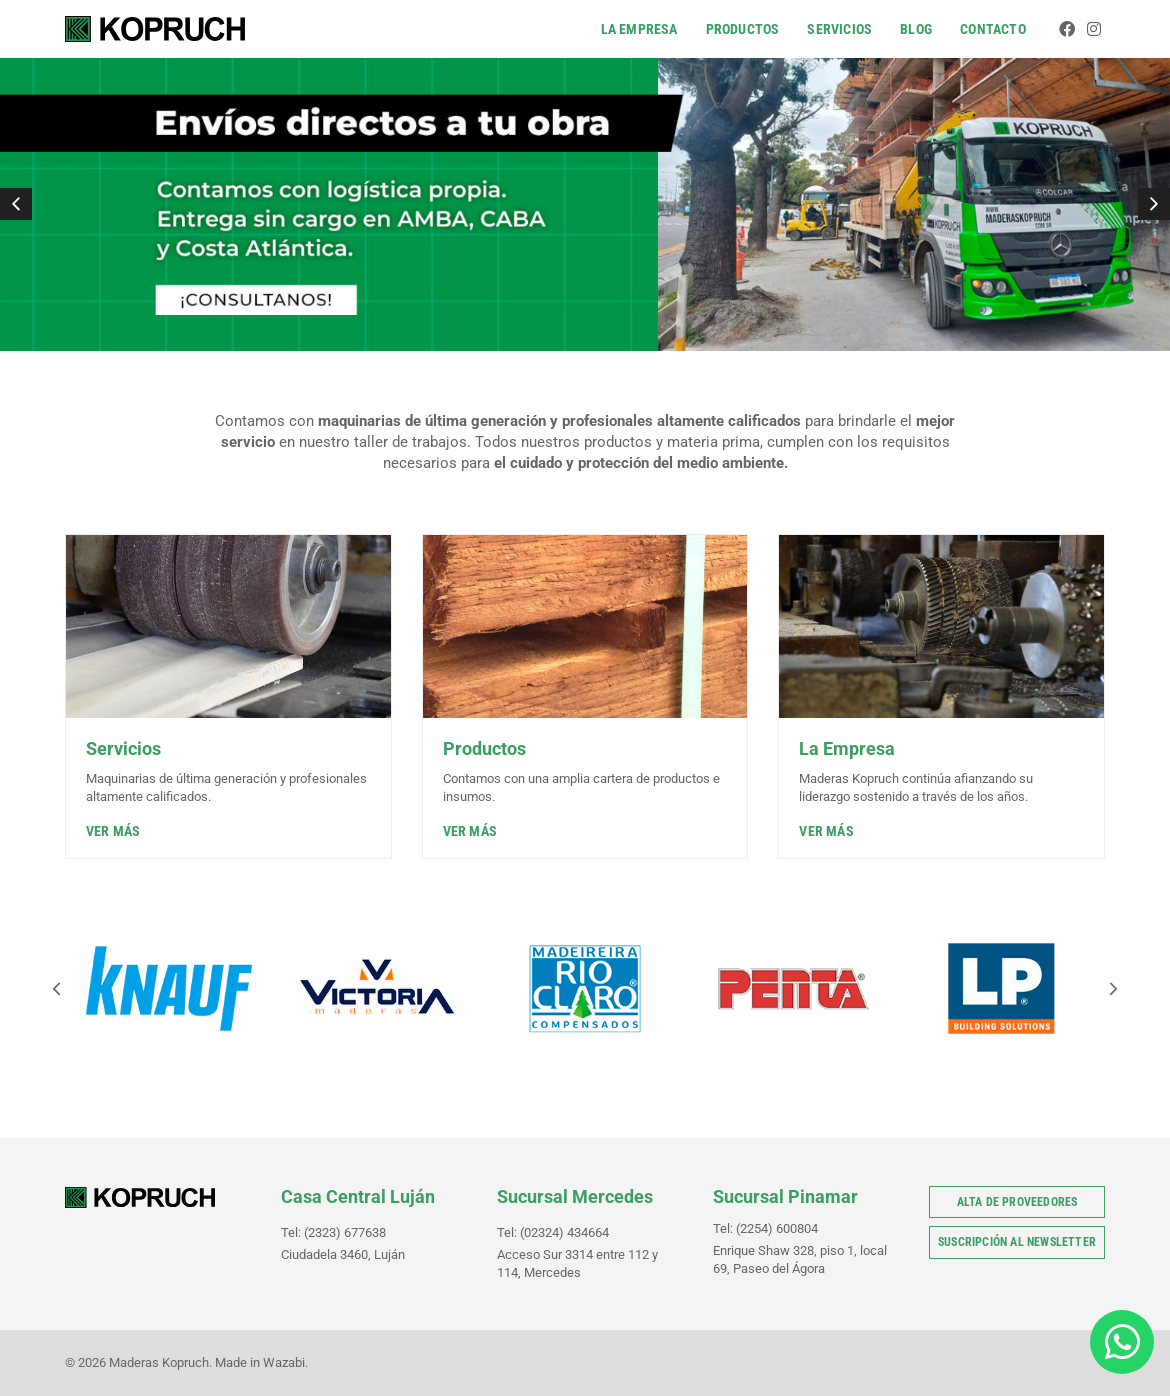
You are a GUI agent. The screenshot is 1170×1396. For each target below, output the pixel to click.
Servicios (840, 29)
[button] (16, 204)
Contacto (994, 29)
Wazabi (284, 1362)
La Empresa (639, 29)
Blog (917, 29)
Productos (743, 29)
